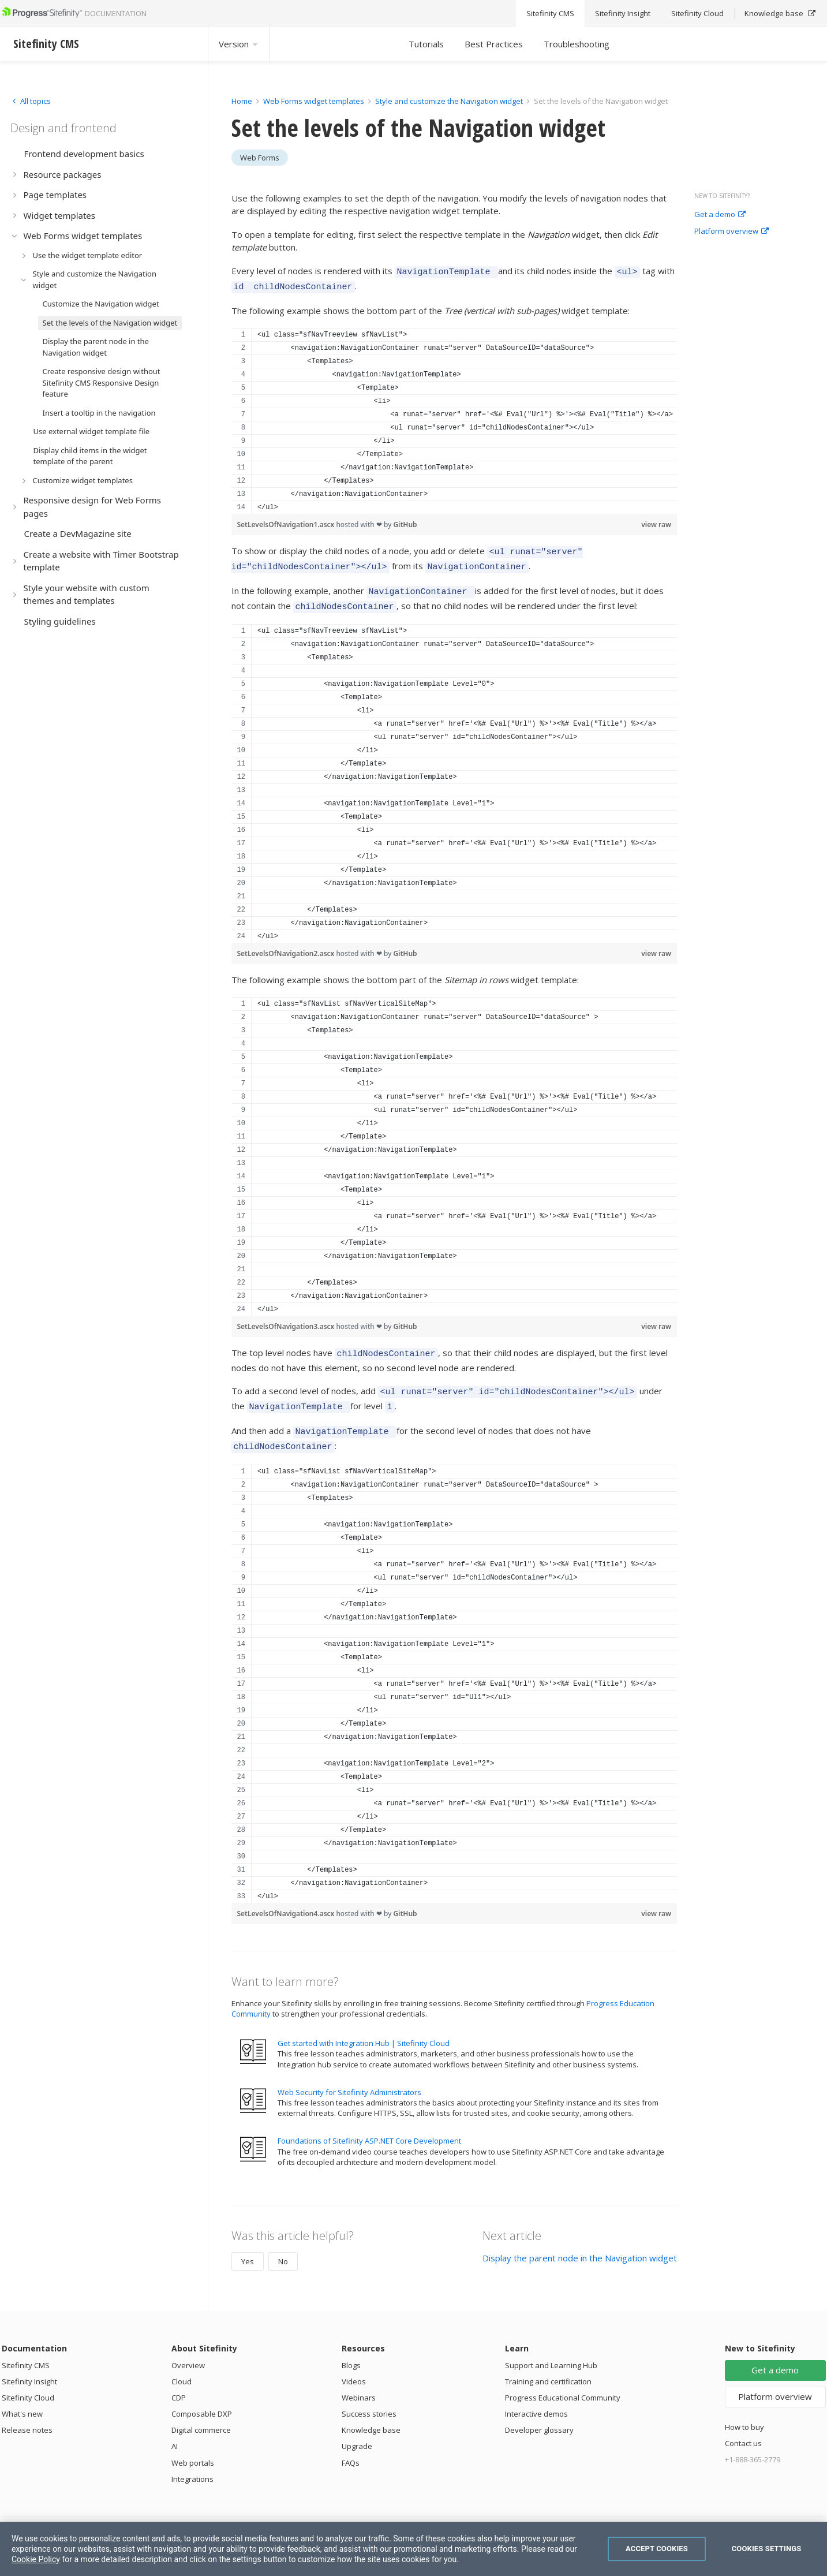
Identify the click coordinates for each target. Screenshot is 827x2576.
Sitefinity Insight (29, 2362)
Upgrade (357, 2427)
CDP (178, 2378)
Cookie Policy (36, 2559)
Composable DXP (201, 2395)
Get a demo (720, 214)
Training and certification (548, 2362)
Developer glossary (539, 2411)
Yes (247, 2242)
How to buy (744, 2408)
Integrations (192, 2460)
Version (239, 44)
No (283, 2242)
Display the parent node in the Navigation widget (579, 2239)
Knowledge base (371, 2411)
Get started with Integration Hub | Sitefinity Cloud (364, 2024)
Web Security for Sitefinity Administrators (349, 2073)
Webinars (359, 2378)
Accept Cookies (657, 2548)
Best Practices (494, 44)
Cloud (181, 2362)
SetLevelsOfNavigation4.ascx (286, 1894)
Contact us (743, 2424)
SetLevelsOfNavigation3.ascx (286, 1316)
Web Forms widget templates (313, 101)
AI (174, 2427)
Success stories (369, 2395)
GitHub (405, 521)
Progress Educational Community (562, 2378)
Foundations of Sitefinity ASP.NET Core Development (369, 2121)
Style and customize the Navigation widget (450, 101)
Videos (354, 2362)
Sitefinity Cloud (28, 2378)
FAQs (351, 2444)
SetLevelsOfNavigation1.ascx (286, 521)
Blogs (351, 2346)
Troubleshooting (576, 44)
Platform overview (731, 231)
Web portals (192, 2444)
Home (241, 101)
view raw (656, 521)
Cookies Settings (767, 2548)
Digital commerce (201, 2411)
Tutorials (426, 44)
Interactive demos (536, 2395)
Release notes (27, 2411)
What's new (22, 2395)
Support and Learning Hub (551, 2346)
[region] (454, 417)
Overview (188, 2346)
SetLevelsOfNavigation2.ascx (286, 943)
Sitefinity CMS (26, 2346)
